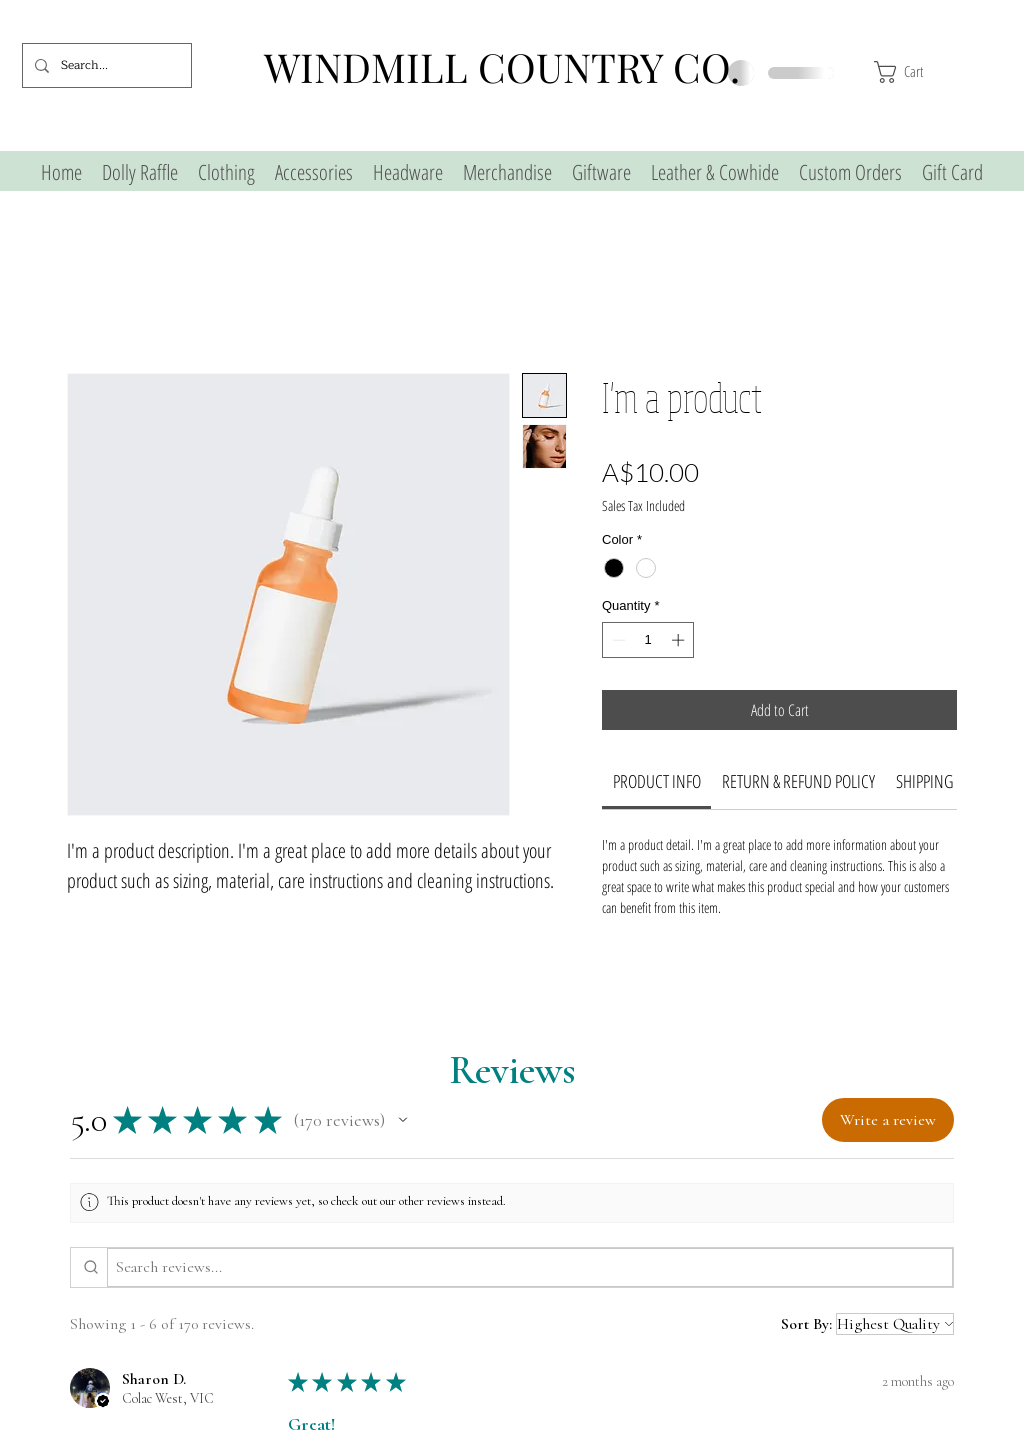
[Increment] (680, 640)
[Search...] (105, 65)
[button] (938, 72)
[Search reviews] (530, 1267)
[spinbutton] (648, 640)
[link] (657, 781)
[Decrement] (617, 640)
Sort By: (806, 1324)
